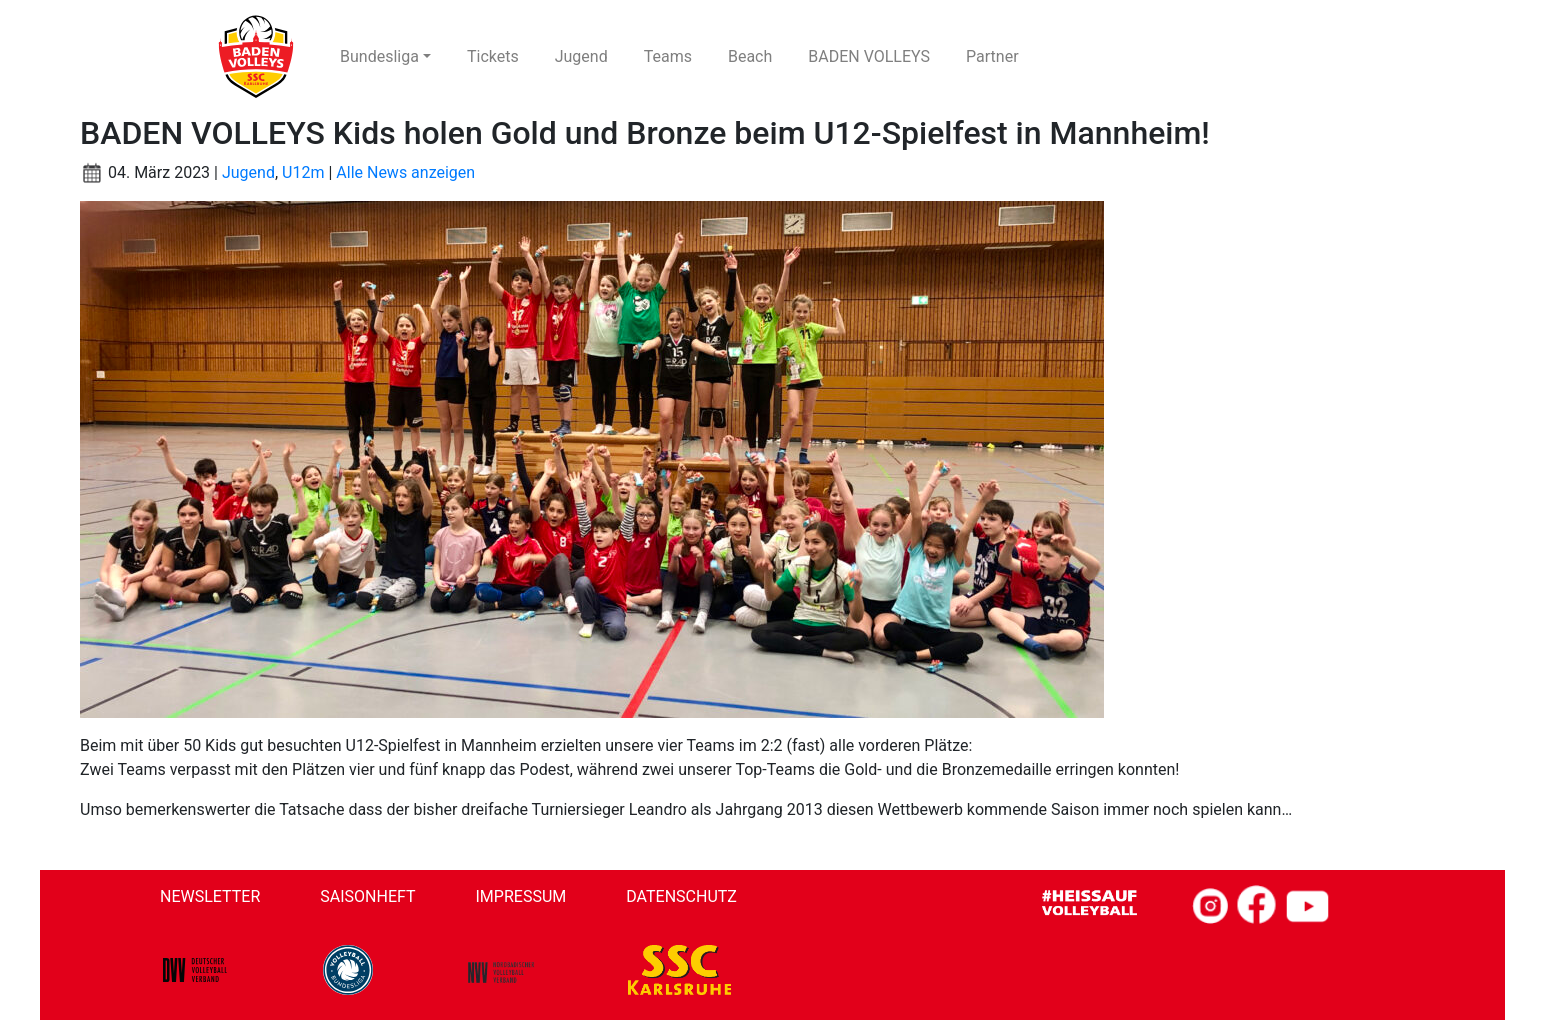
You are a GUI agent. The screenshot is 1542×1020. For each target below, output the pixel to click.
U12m (303, 172)
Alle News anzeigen (405, 172)
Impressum (521, 896)
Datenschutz (681, 896)
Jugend (248, 172)
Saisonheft (367, 896)
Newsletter (210, 896)
